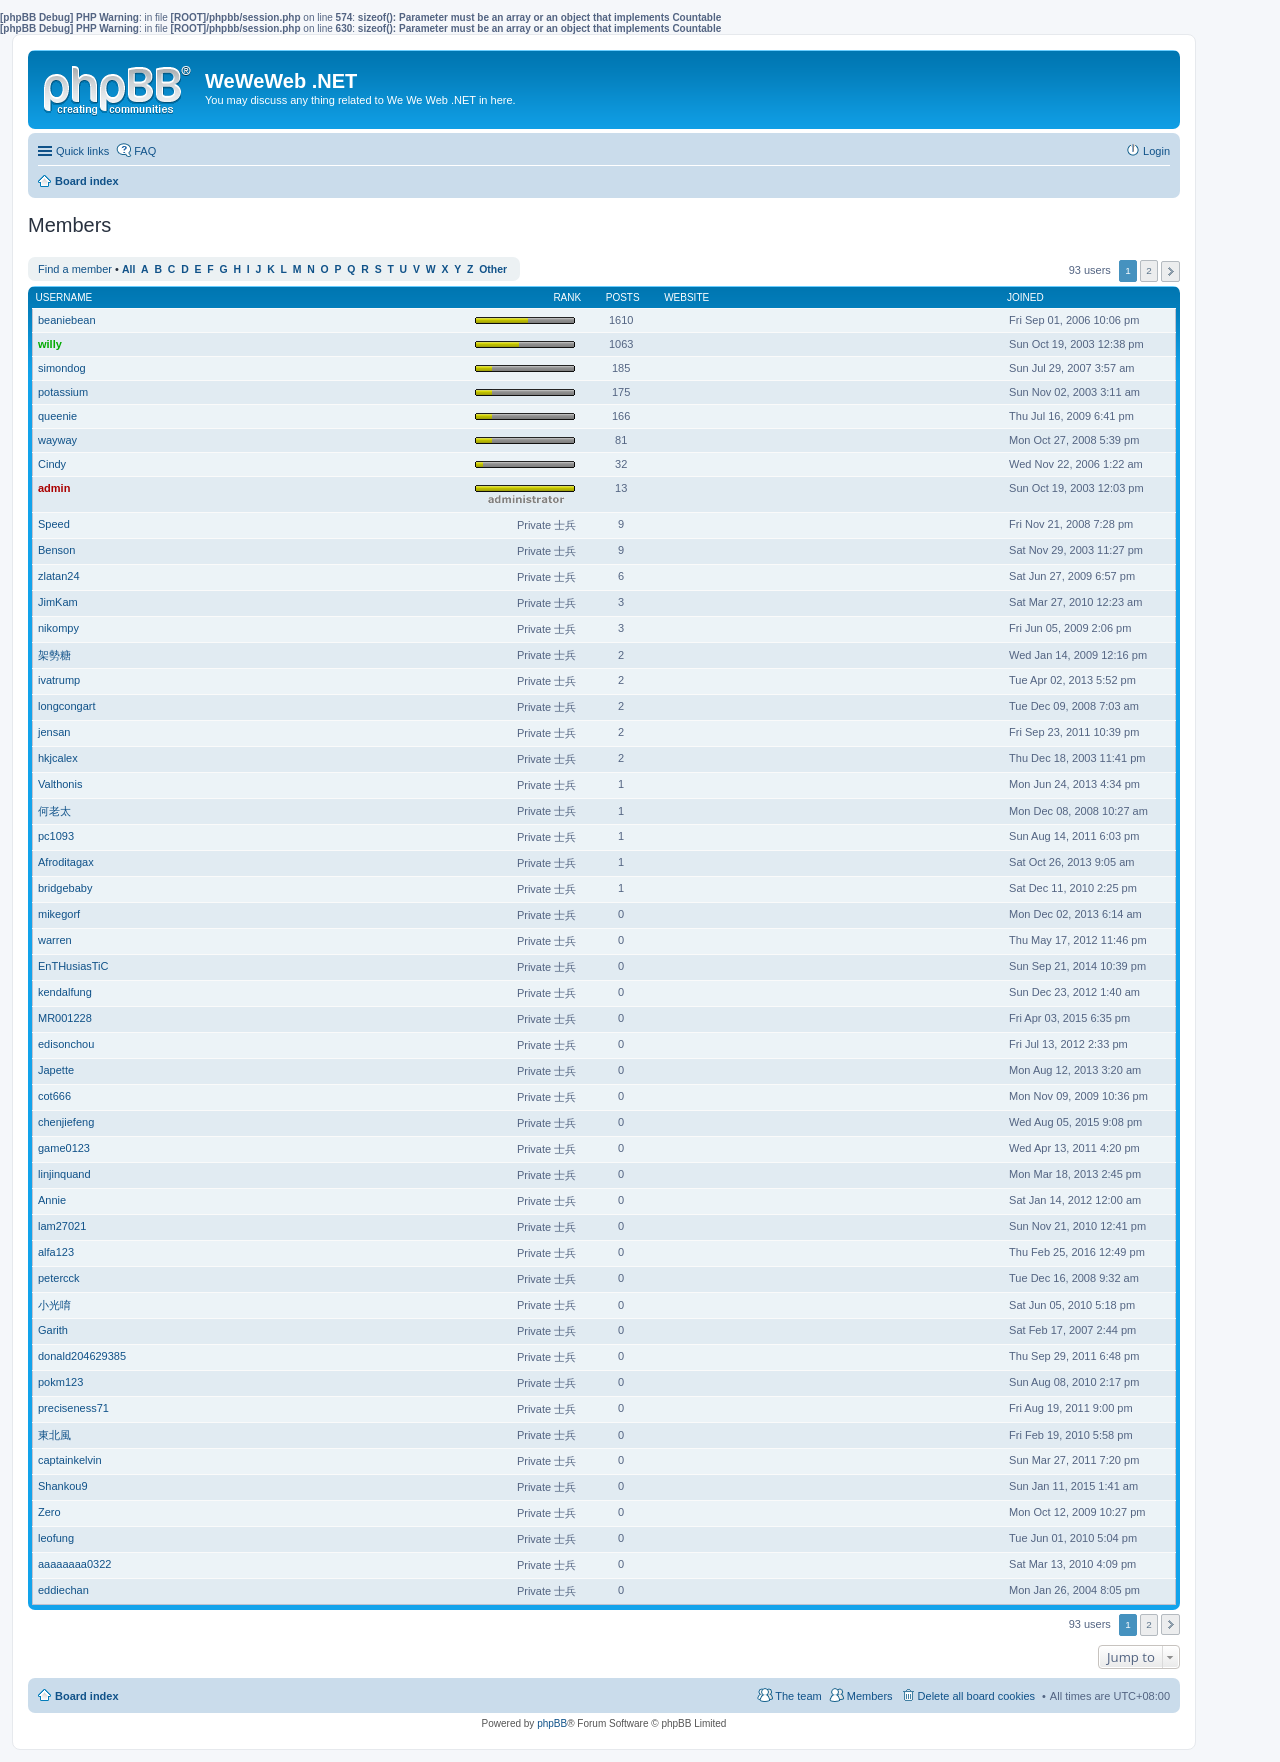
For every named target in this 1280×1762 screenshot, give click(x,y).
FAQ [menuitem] (145, 151)
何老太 (54, 811)
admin (54, 488)
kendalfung (65, 992)
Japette (56, 1070)
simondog (62, 368)
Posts (623, 297)
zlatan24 (59, 576)
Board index (87, 1696)
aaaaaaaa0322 (74, 1564)
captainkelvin (70, 1460)
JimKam (58, 602)
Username (64, 297)
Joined (1025, 297)
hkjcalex (58, 758)
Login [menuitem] (1156, 151)
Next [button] (1170, 271)
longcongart (67, 706)
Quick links (82, 151)
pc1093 (56, 836)
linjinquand (64, 1174)
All (128, 269)
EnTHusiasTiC (73, 966)
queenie (57, 416)
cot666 (54, 1096)
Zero (49, 1512)
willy (50, 344)
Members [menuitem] (870, 1696)
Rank (567, 297)
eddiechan (63, 1590)
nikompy (58, 628)
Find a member (75, 269)
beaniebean (67, 320)
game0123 (64, 1148)
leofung (56, 1538)
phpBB (552, 1723)
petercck (59, 1278)
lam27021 (62, 1226)
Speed (54, 524)
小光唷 (54, 1305)
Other (493, 269)
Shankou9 (63, 1486)
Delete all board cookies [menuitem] (976, 1696)
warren (55, 940)
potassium (63, 392)
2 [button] (1149, 270)
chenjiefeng (66, 1122)
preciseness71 (73, 1408)
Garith (53, 1330)
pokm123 (60, 1382)
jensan (54, 732)
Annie (52, 1200)
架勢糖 (54, 655)
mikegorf (59, 914)
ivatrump (59, 680)
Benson (56, 550)
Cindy (52, 464)
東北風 (54, 1435)
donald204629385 (82, 1356)
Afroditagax (66, 862)
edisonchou (66, 1044)
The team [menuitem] (798, 1696)
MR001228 (65, 1018)
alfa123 (56, 1252)
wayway (57, 440)
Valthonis (60, 784)
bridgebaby (65, 888)
